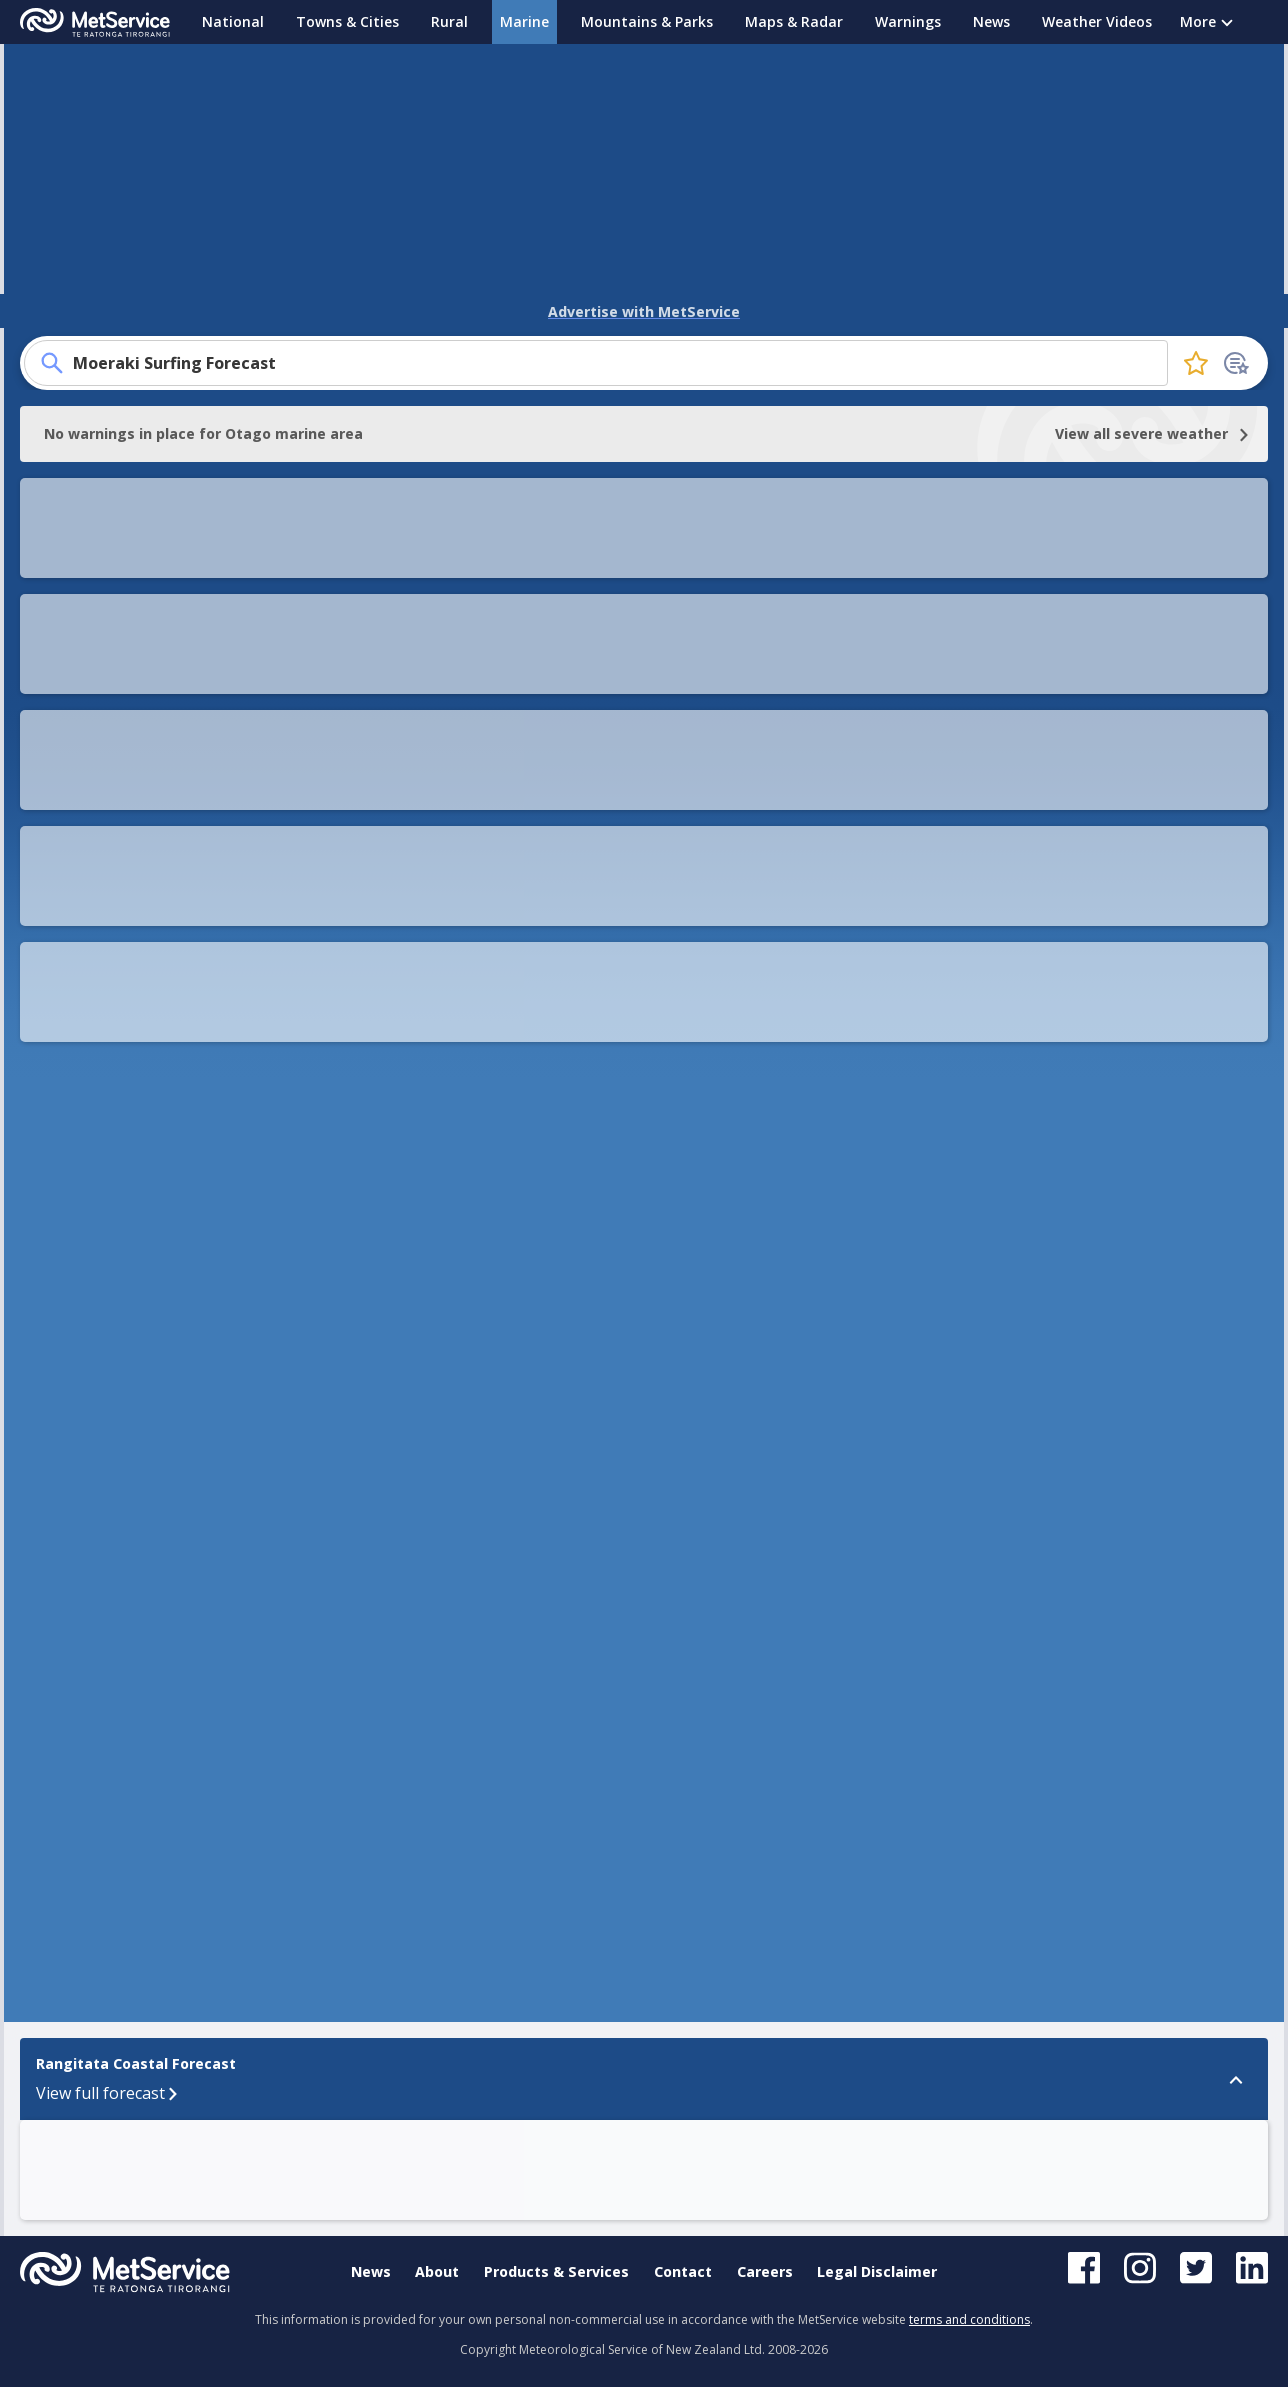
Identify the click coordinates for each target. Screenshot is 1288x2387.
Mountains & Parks (647, 21)
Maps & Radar (794, 21)
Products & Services (556, 2271)
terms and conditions (969, 2319)
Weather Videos (1097, 21)
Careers (765, 2271)
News (991, 21)
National (233, 21)
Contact (683, 2271)
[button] (836, 1574)
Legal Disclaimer (877, 2271)
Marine (524, 21)
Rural (449, 21)
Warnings (908, 21)
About (437, 2271)
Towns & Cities (347, 21)
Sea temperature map (170, 715)
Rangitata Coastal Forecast (90, 1564)
